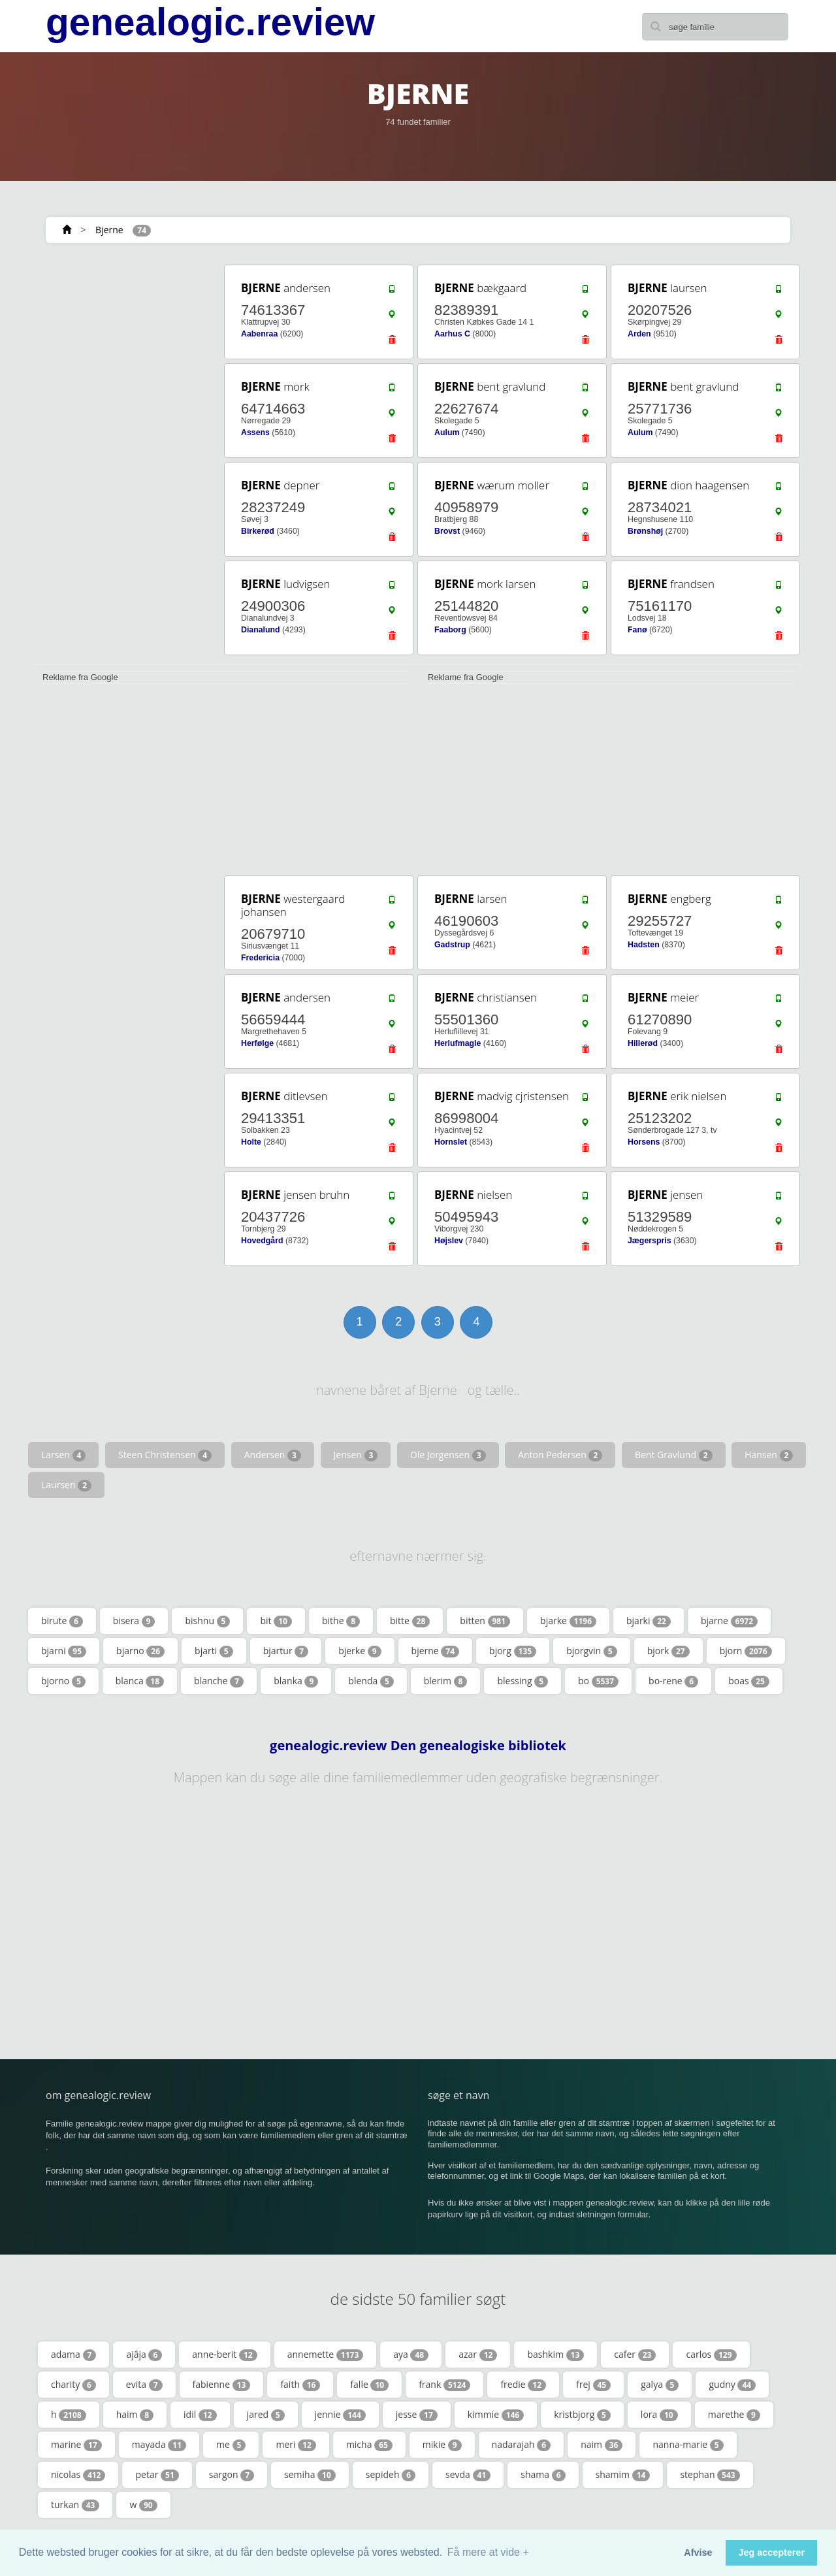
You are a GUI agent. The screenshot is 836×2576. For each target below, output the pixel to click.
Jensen (356, 1454)
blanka (296, 1680)
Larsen (63, 1454)
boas (748, 1680)
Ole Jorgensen (448, 1454)
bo (598, 1680)
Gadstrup (452, 944)
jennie (340, 2414)
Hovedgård (262, 1240)
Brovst (447, 531)
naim (601, 2444)
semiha (310, 2474)
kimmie (496, 2414)
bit (275, 1620)
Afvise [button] (698, 2552)
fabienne (222, 2384)
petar (156, 2474)
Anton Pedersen (560, 1454)
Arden (639, 333)
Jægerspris (649, 1240)
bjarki (648, 1620)
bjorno (63, 1680)
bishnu (207, 1620)
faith (300, 2384)
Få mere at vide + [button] (488, 2552)
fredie (523, 2384)
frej (593, 2384)
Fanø (637, 629)
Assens (255, 432)
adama (73, 2354)
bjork (668, 1650)
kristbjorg (582, 2414)
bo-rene (673, 1680)
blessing (522, 1680)
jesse (417, 2414)
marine (76, 2444)
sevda (467, 2474)
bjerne (435, 1650)
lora (659, 2414)
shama (543, 2474)
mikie (442, 2444)
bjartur (285, 1650)
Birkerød (257, 531)
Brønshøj (645, 531)
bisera (134, 1620)
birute (62, 1620)
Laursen (66, 1485)
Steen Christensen (165, 1454)
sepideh (390, 2474)
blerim (446, 1680)
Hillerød (643, 1043)
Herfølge (257, 1043)
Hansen (769, 1454)
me (231, 2444)
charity (73, 2384)
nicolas (78, 2474)
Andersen (272, 1454)
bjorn (746, 1650)
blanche (219, 1680)
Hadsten (644, 944)
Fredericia (260, 957)
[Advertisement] (124, 459)
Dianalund (260, 629)
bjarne (729, 1620)
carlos (711, 2354)
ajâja (144, 2354)
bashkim (555, 2354)
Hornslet (450, 1142)
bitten (485, 1620)
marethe (734, 2414)
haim (134, 2414)
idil (200, 2414)
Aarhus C (452, 333)
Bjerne (109, 229)
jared (266, 2414)
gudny (732, 2384)
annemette (325, 2354)
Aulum (446, 432)
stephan (709, 2474)
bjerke (359, 1650)
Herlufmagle (457, 1043)
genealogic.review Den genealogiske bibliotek (418, 1745)
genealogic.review (210, 22)
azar (477, 2354)
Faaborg (450, 629)
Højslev (448, 1240)
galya (660, 2384)
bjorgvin (591, 1650)
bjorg (512, 1650)
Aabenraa (259, 333)
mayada (159, 2444)
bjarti (214, 1650)
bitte (410, 1620)
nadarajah (521, 2444)
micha (369, 2444)
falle (369, 2384)
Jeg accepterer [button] (771, 2552)
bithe (341, 1620)
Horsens (644, 1142)
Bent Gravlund (674, 1454)
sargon (231, 2474)
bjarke (568, 1620)
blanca (140, 1680)
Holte (251, 1142)
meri (295, 2444)
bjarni (63, 1650)
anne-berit (224, 2354)
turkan (75, 2504)
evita (144, 2384)
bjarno (140, 1650)
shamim (623, 2474)
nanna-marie (687, 2444)
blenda (370, 1680)
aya (410, 2354)
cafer (635, 2354)
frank (444, 2384)
